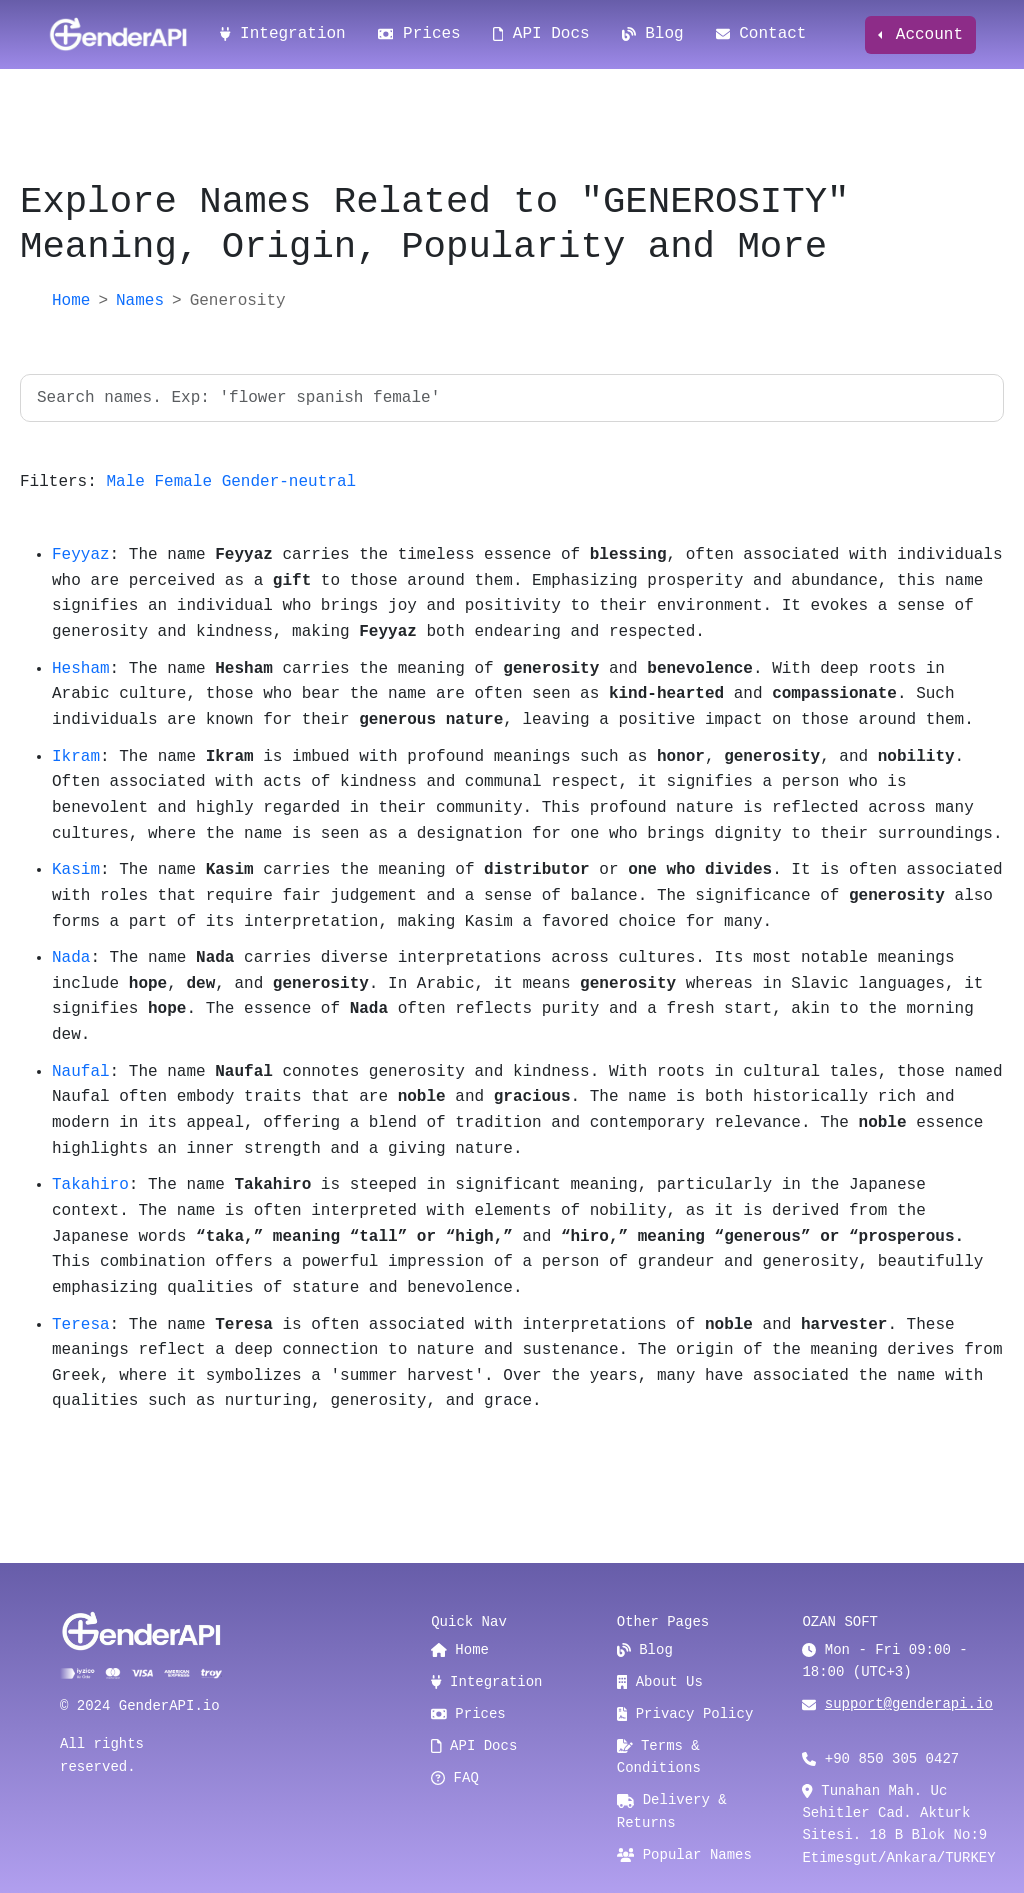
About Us (660, 1682)
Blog (653, 34)
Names (140, 301)
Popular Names (684, 1855)
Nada (71, 958)
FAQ (455, 1778)
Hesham (81, 669)
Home (71, 301)
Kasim (76, 870)
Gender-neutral (289, 482)
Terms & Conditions (659, 1757)
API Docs (541, 34)
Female (183, 482)
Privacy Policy (685, 1714)
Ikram (76, 757)
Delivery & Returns (672, 1811)
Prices (419, 34)
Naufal (81, 1072)
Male (125, 482)
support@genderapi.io (909, 1704)
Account (924, 35)
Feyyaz (81, 555)
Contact (761, 34)
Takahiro (90, 1185)
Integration (283, 34)
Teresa (81, 1325)
